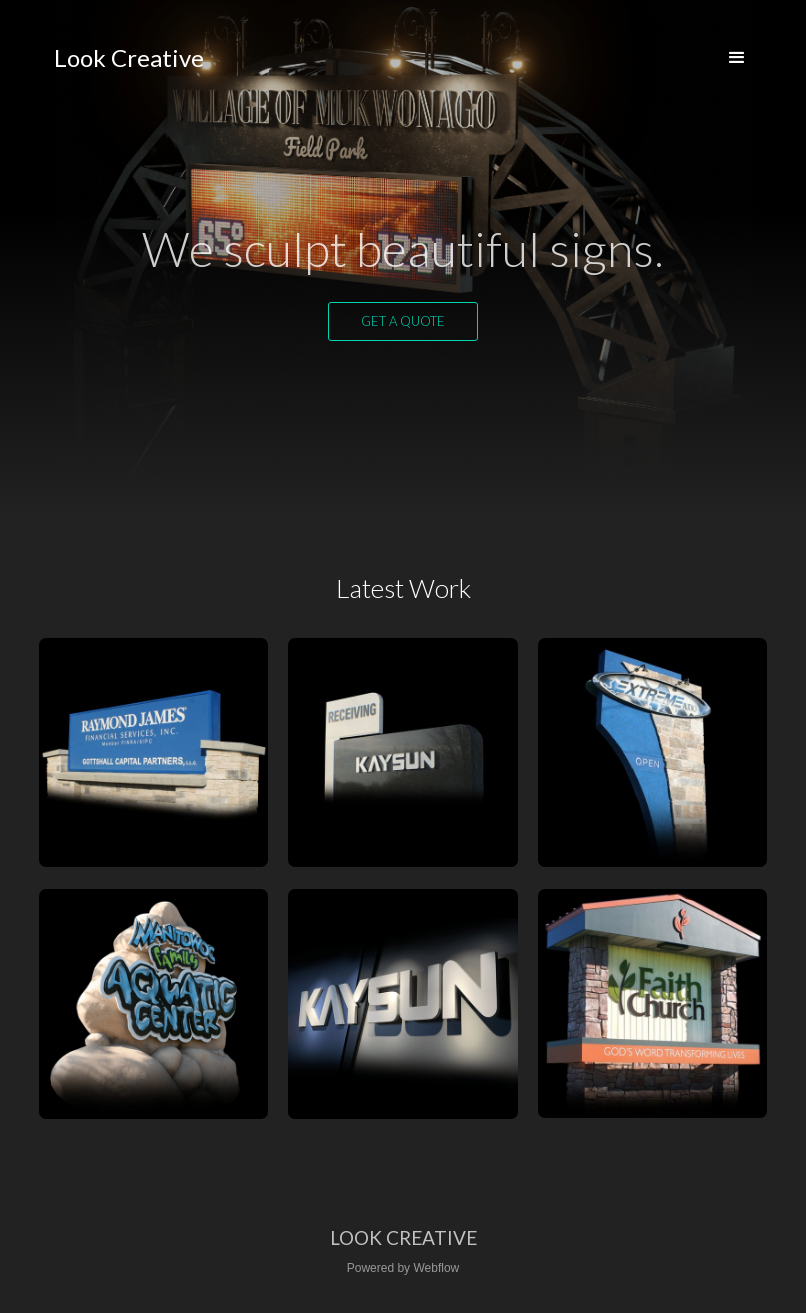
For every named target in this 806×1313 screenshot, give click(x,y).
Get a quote (403, 321)
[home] (129, 58)
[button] (737, 58)
